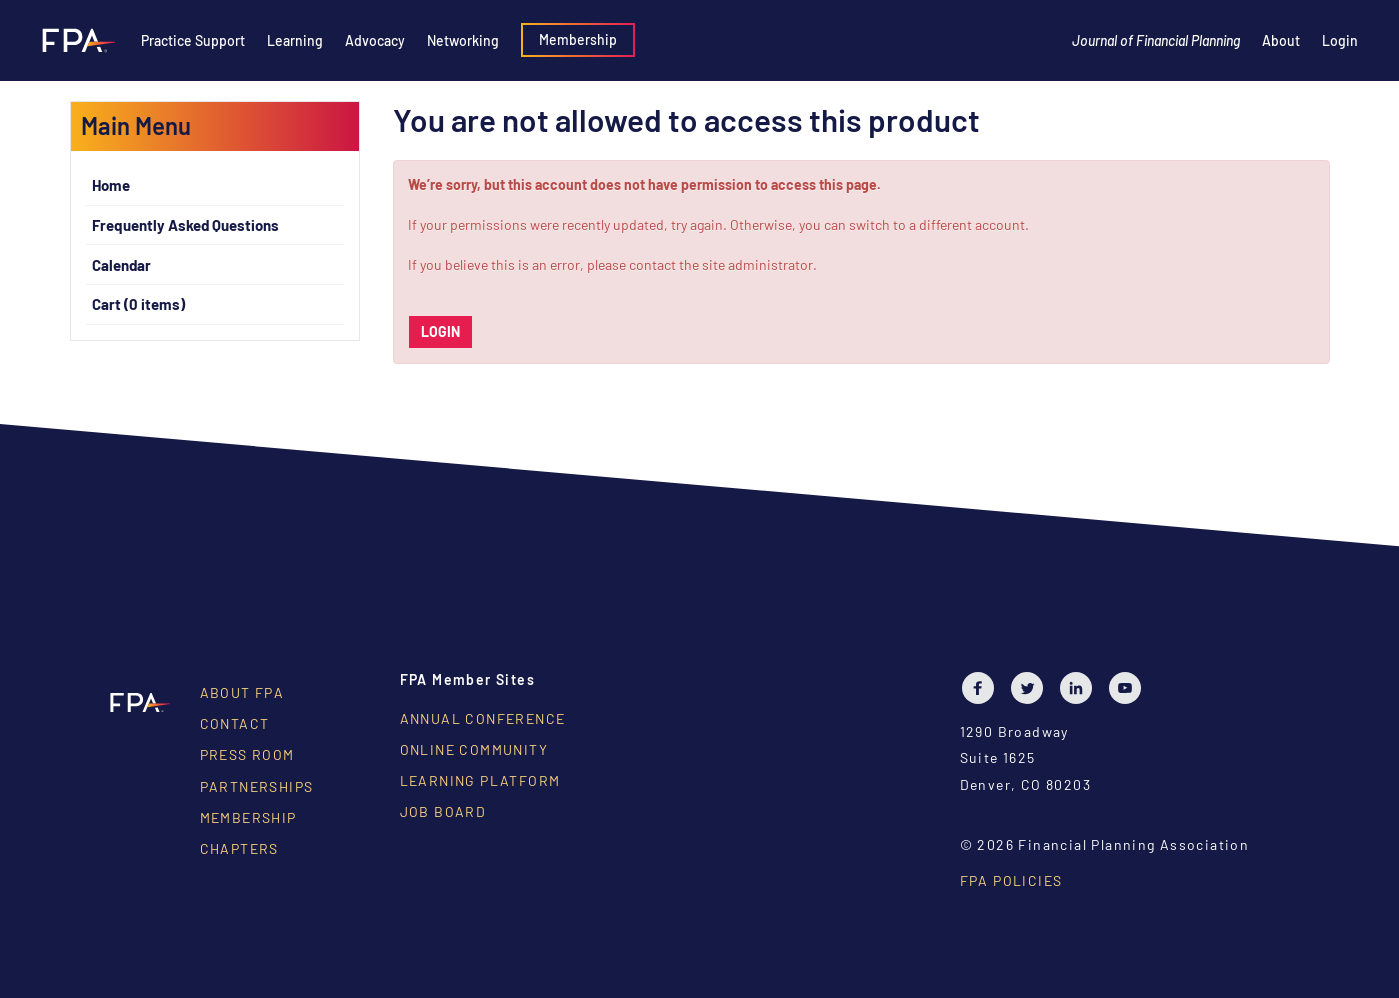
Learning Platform (480, 780)
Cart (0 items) (138, 304)
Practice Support (193, 40)
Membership (578, 39)
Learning (295, 40)
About (1281, 40)
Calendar (121, 265)
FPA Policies (1011, 880)
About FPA (242, 692)
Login (1340, 40)
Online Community (474, 749)
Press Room (247, 754)
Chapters (239, 848)
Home (111, 185)
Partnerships (257, 786)
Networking (463, 40)
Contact (235, 723)
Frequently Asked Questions (185, 225)
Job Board (443, 811)
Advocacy (375, 40)
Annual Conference (483, 718)
